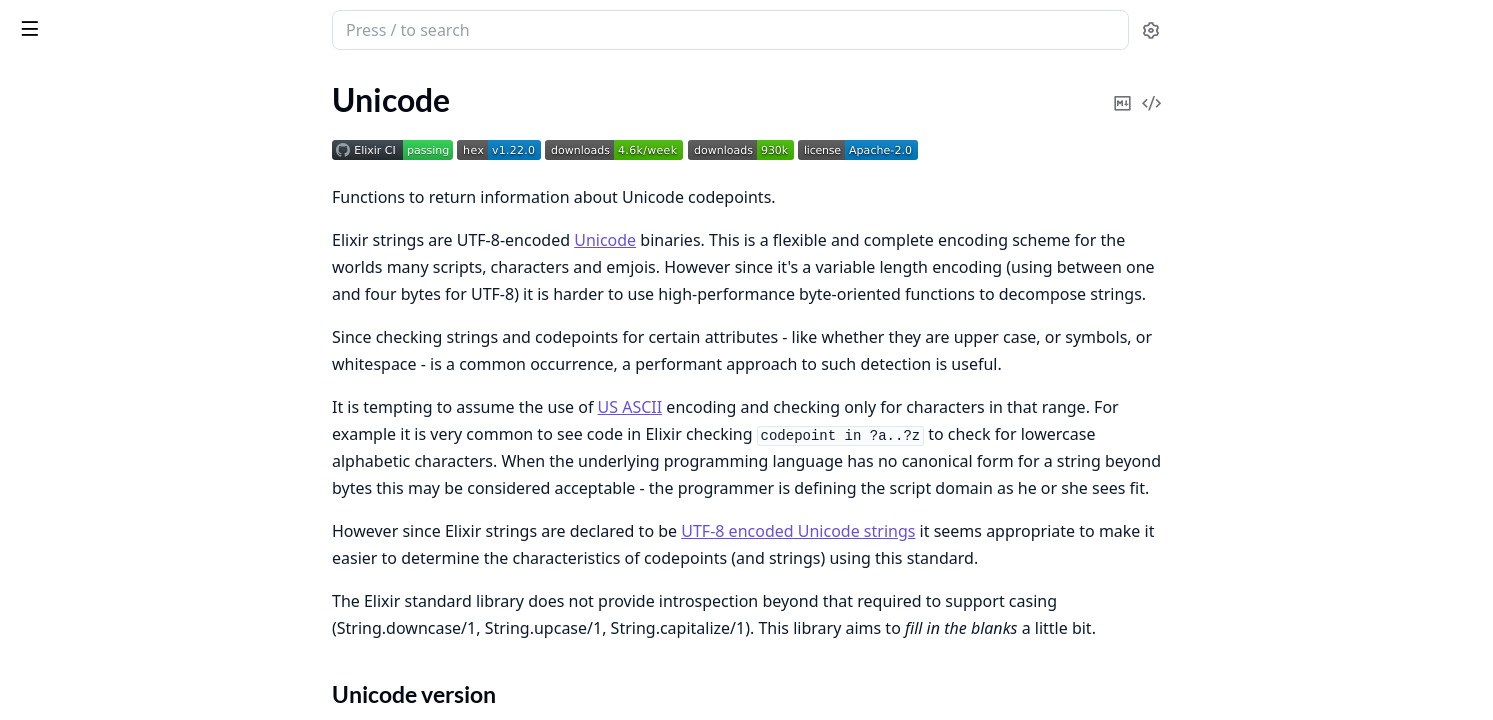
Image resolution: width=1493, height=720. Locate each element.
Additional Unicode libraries (131, 191)
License (39, 299)
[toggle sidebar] (274, 28)
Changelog (51, 326)
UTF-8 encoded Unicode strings (948, 531)
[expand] (280, 133)
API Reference (63, 129)
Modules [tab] (120, 85)
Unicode (107, 22)
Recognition (76, 239)
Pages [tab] (36, 85)
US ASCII (780, 407)
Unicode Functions (100, 215)
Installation (74, 263)
